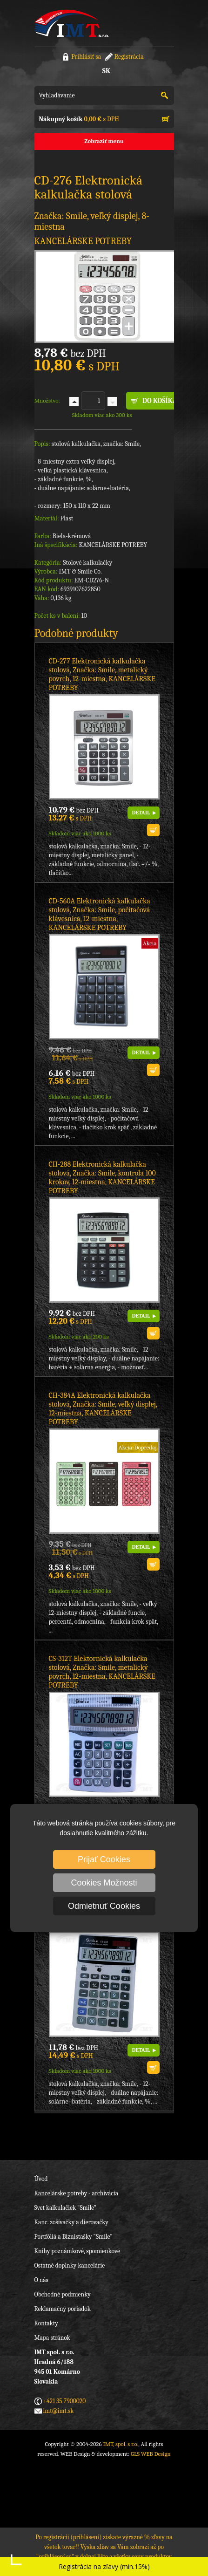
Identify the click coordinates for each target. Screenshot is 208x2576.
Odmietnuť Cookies (104, 1906)
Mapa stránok (52, 2337)
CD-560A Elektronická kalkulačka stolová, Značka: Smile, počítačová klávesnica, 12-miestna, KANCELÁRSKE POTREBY (99, 914)
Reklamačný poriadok (62, 2308)
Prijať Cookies (104, 1859)
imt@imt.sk (58, 2410)
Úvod (41, 2178)
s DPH (79, 119)
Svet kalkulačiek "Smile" (65, 2207)
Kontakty (46, 2323)
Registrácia (129, 57)
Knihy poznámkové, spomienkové (77, 2251)
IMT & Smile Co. (80, 571)
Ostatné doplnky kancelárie (69, 2265)
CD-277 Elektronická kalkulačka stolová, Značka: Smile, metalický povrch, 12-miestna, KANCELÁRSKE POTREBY (102, 674)
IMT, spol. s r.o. (71, 23)
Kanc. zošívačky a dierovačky (71, 2222)
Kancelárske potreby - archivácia (76, 2193)
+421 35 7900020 (64, 2401)
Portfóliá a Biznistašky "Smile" (73, 2236)
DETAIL (141, 812)
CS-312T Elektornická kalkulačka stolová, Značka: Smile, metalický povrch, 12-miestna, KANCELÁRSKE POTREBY (102, 1671)
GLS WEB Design (151, 2453)
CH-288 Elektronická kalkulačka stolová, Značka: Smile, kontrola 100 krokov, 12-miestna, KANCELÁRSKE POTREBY (102, 1177)
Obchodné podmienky (62, 2294)
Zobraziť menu (103, 140)
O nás (41, 2279)
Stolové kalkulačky (87, 563)
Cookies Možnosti (104, 1882)
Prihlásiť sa (86, 57)
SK (106, 71)
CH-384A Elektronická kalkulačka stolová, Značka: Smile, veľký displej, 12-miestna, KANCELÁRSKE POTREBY (103, 1408)
